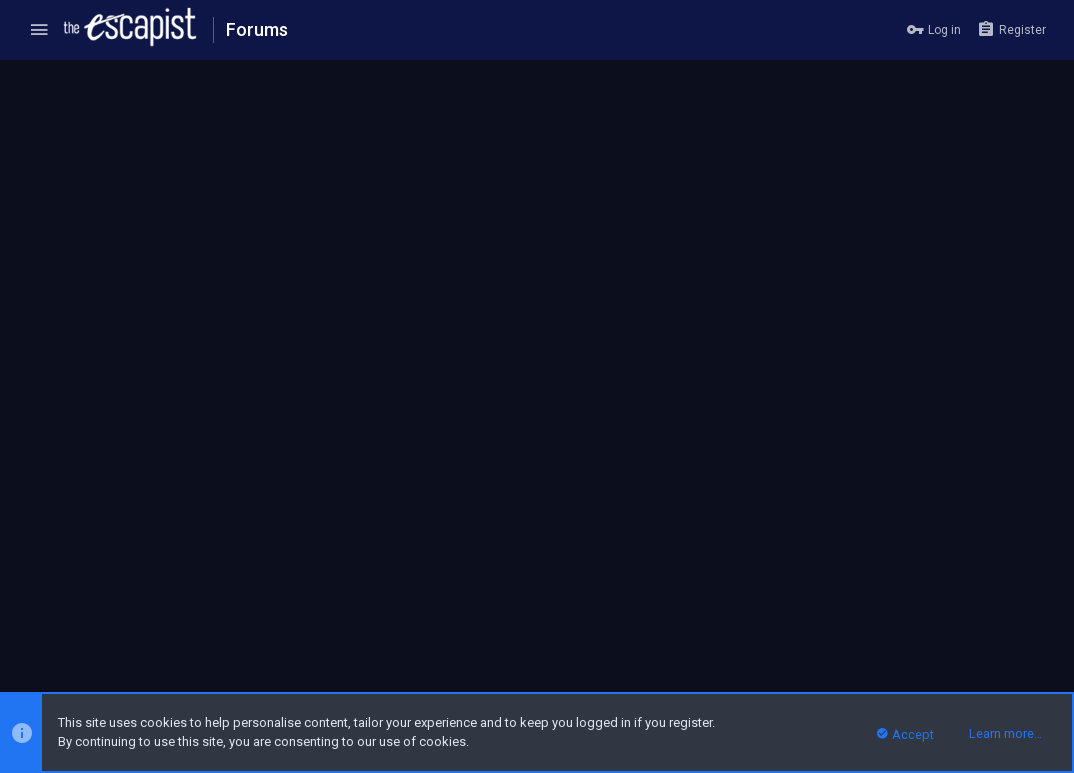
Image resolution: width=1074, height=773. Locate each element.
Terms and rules (786, 622)
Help (942, 622)
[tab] (133, 374)
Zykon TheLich (147, 511)
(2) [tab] (53, 373)
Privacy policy (880, 622)
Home (982, 622)
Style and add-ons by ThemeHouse (430, 668)
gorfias (124, 423)
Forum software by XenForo (172, 668)
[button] (39, 30)
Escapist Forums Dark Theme (109, 622)
